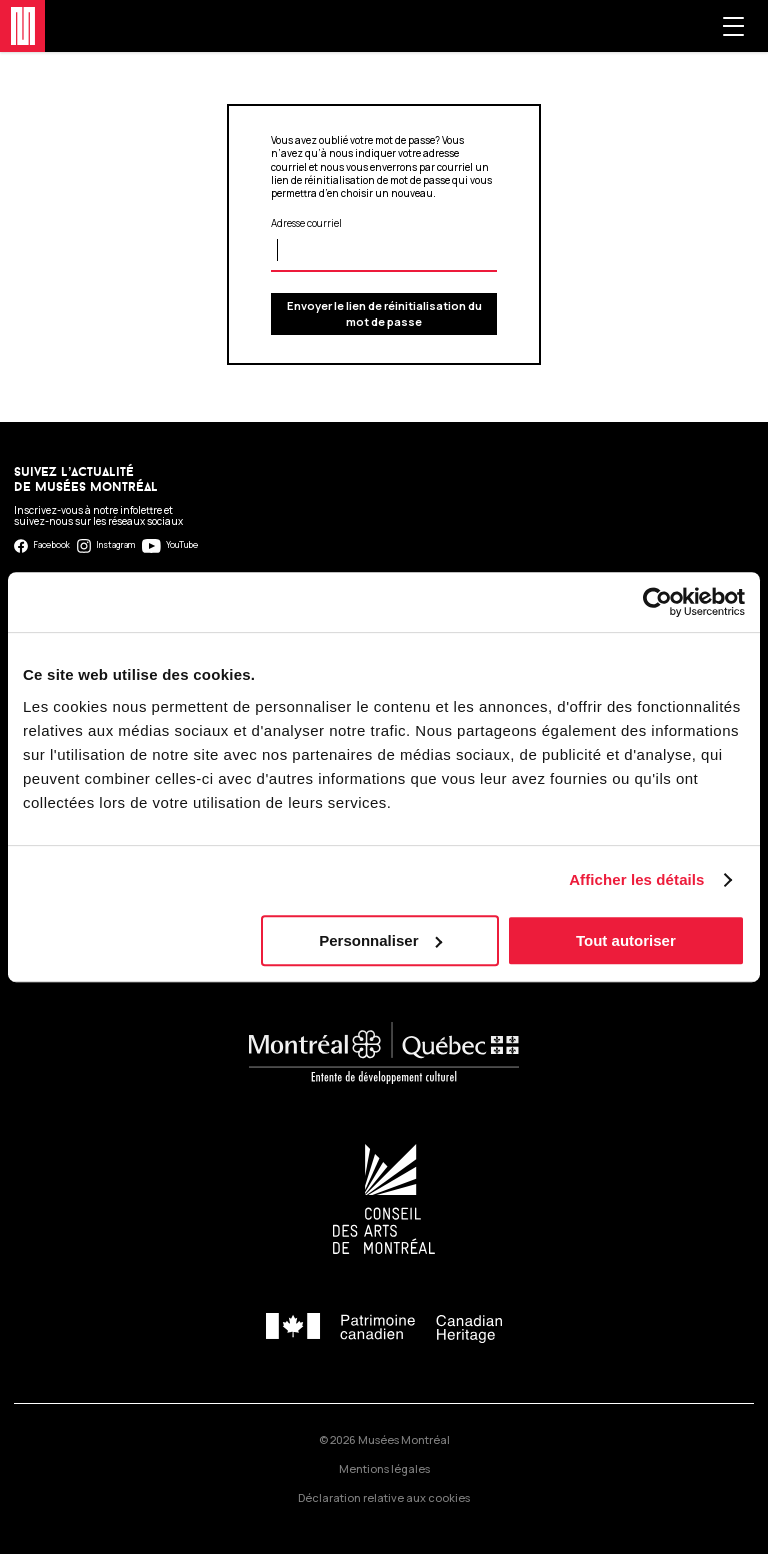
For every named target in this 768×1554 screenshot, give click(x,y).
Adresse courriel (306, 223)
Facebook (42, 546)
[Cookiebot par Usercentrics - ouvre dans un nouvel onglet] (657, 602)
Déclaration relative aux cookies (384, 1497)
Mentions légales (384, 1468)
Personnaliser (380, 940)
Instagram (106, 546)
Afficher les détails (636, 879)
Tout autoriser (626, 940)
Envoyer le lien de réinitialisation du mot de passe (384, 314)
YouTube (170, 546)
